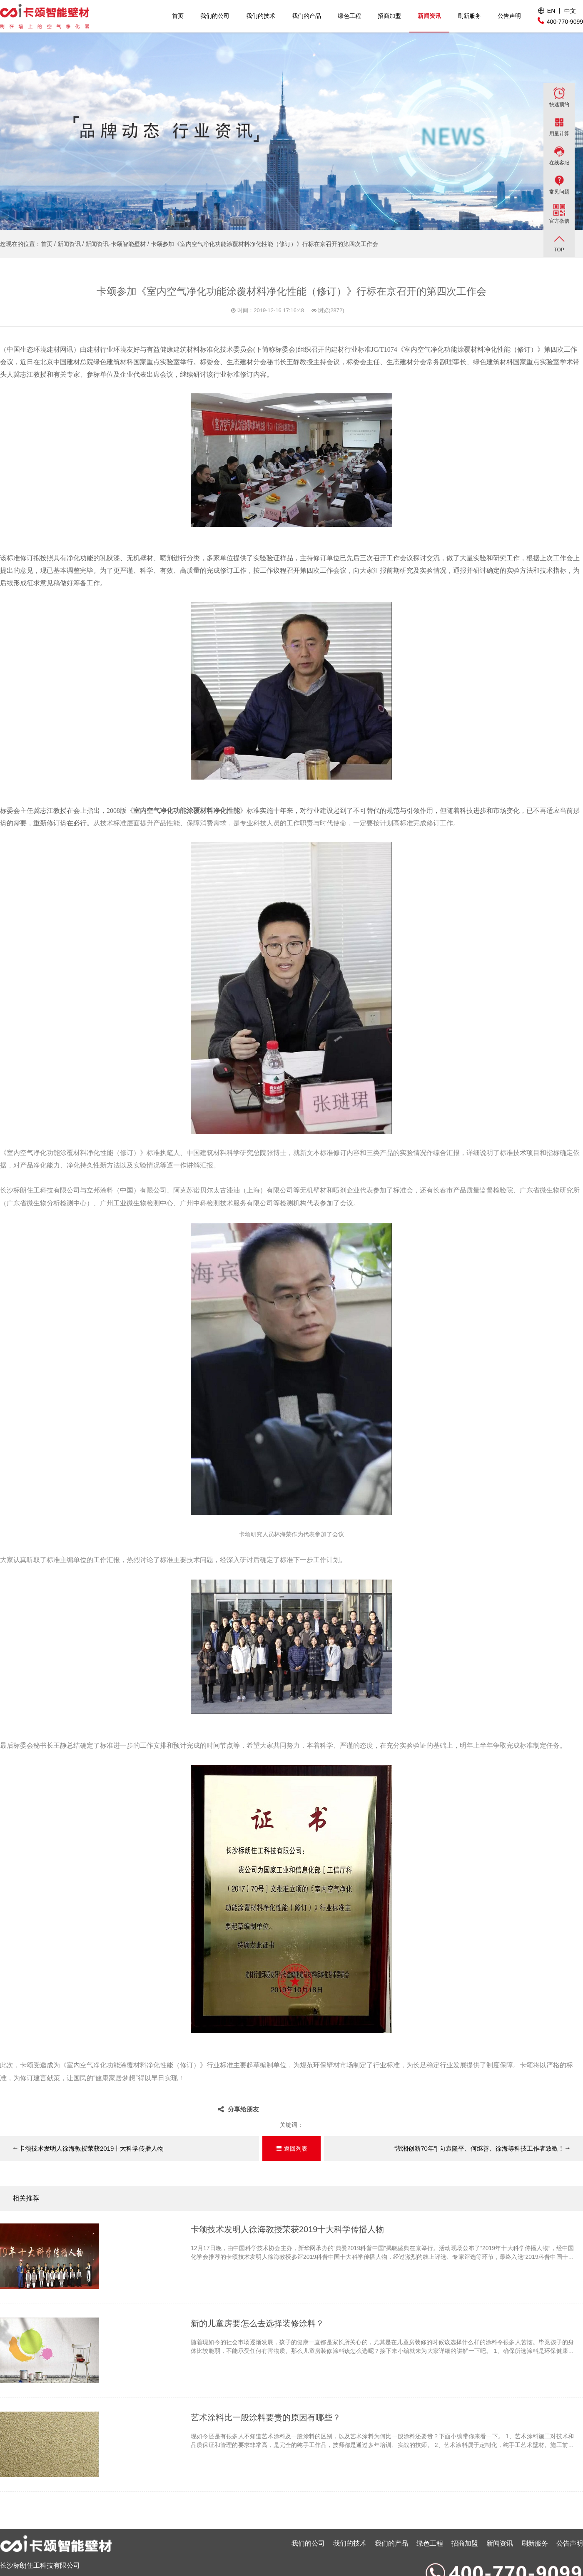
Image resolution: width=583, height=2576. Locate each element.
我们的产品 (306, 15)
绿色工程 (349, 15)
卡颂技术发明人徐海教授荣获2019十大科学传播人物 (88, 2148)
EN (551, 10)
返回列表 (295, 2148)
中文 (570, 10)
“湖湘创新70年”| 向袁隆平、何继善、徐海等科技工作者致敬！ (482, 2148)
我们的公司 (214, 15)
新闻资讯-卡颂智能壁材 (115, 244)
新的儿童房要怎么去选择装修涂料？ (257, 2323)
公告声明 (509, 15)
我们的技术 (260, 15)
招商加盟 (389, 15)
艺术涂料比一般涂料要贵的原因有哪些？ (266, 2417)
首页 (178, 15)
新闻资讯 (429, 15)
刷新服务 (469, 15)
